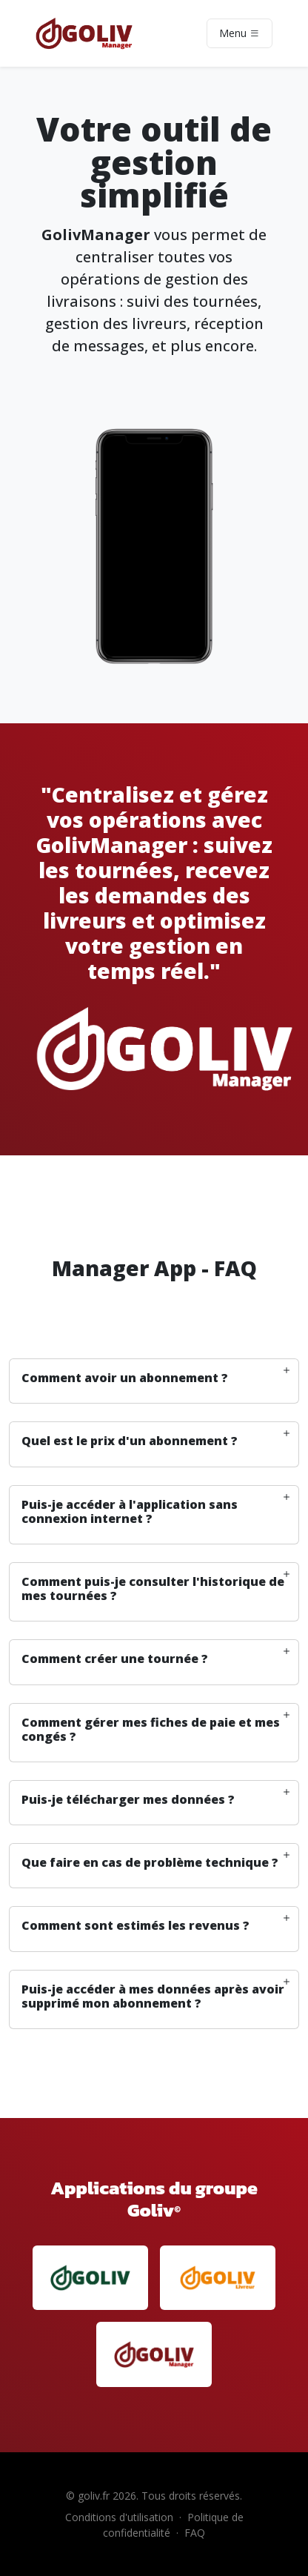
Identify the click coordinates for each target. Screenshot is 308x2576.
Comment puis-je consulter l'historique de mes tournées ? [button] (152, 1589)
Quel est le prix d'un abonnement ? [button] (129, 1441)
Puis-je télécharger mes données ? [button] (128, 1800)
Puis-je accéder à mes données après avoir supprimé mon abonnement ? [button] (152, 1996)
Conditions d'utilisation (119, 2517)
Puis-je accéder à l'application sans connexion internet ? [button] (129, 1512)
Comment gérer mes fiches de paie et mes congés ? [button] (150, 1730)
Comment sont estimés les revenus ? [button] (135, 1926)
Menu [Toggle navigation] (239, 33)
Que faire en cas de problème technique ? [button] (149, 1863)
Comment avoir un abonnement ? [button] (124, 1378)
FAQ (194, 2533)
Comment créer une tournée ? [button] (114, 1659)
